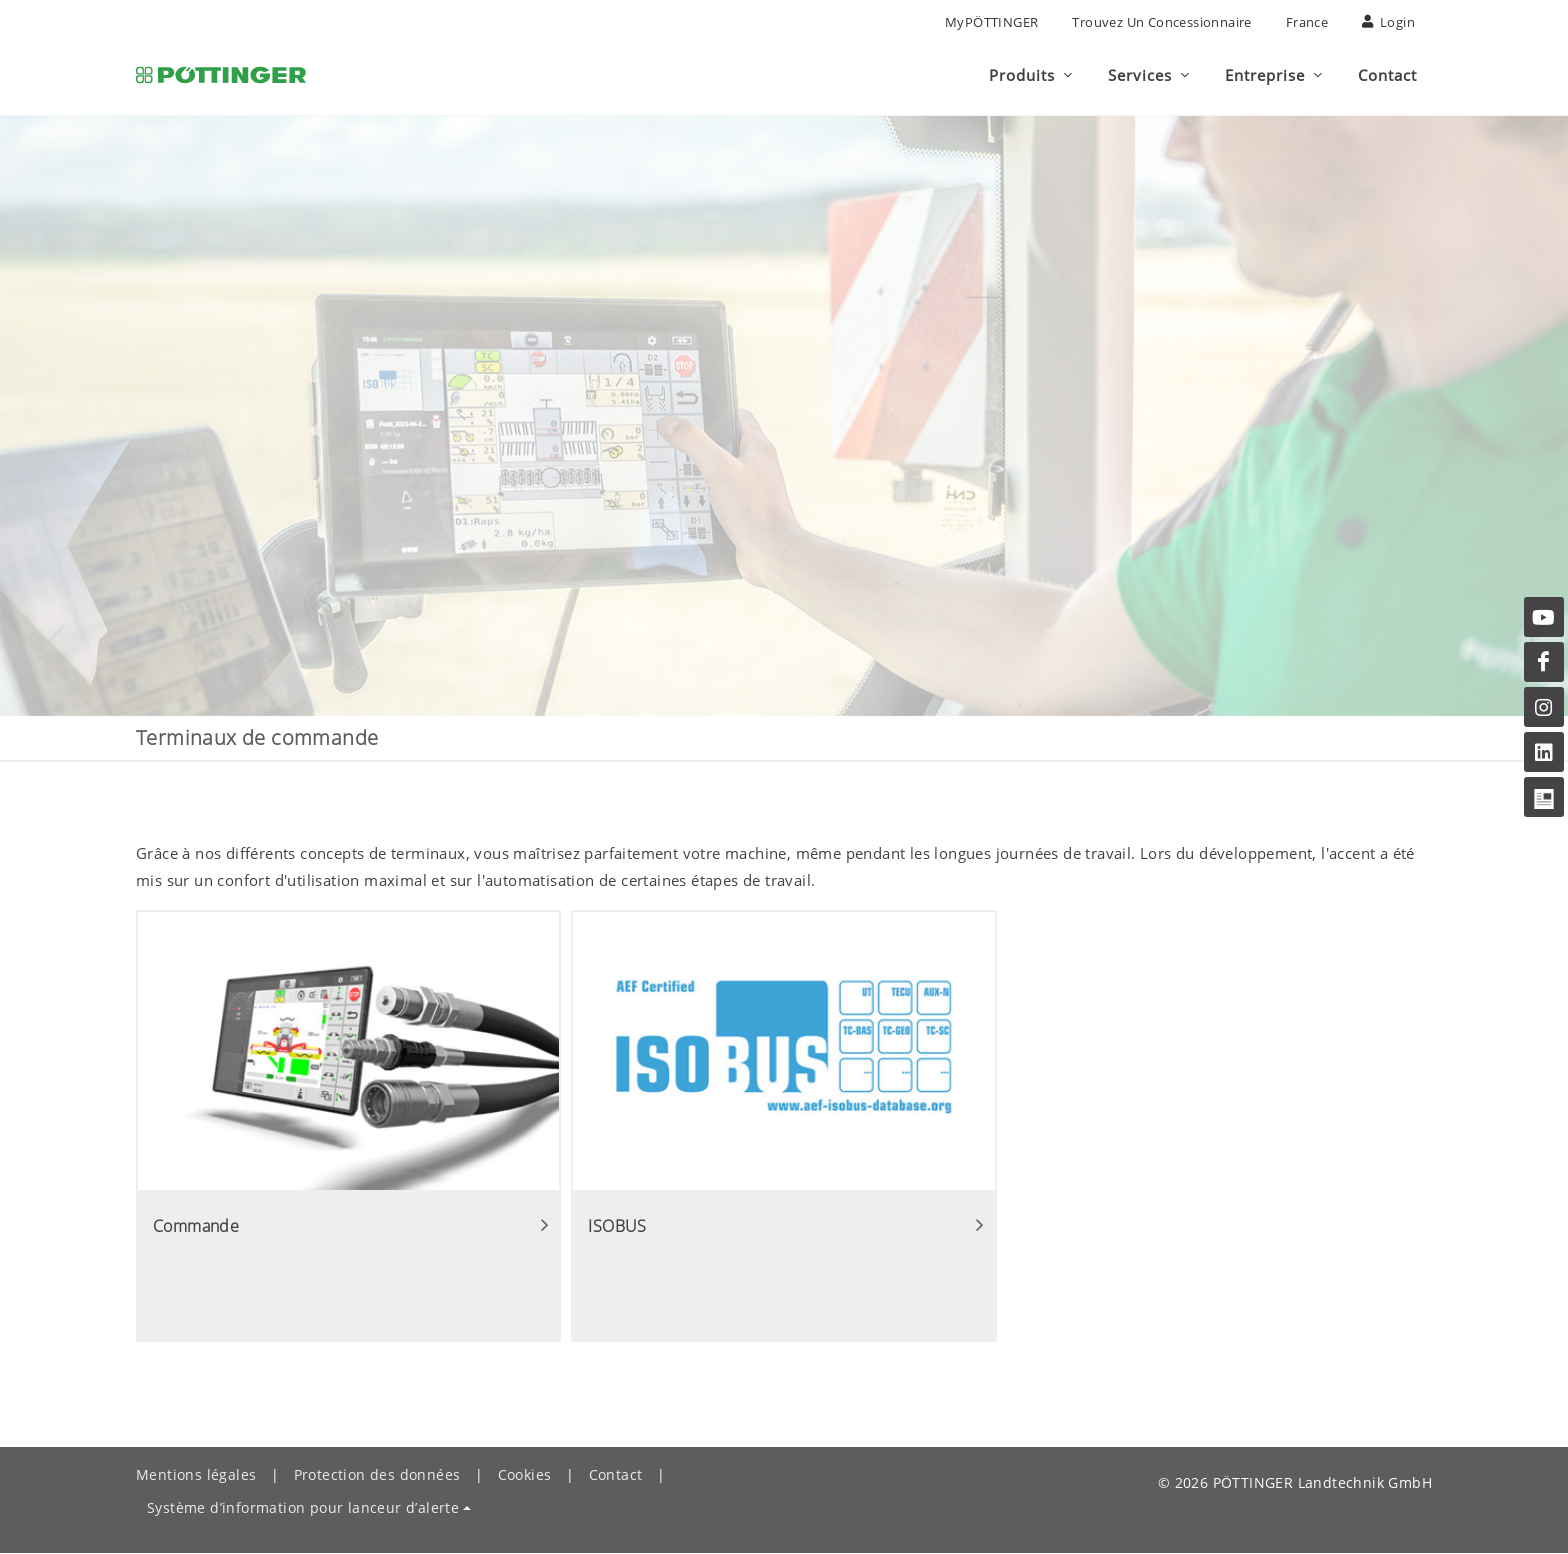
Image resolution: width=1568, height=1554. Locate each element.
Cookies (525, 1475)
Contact (616, 1475)
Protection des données (377, 1475)
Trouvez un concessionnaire (1161, 22)
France (1307, 22)
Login (1388, 22)
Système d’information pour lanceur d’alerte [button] (303, 1508)
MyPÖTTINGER (991, 22)
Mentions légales (196, 1475)
